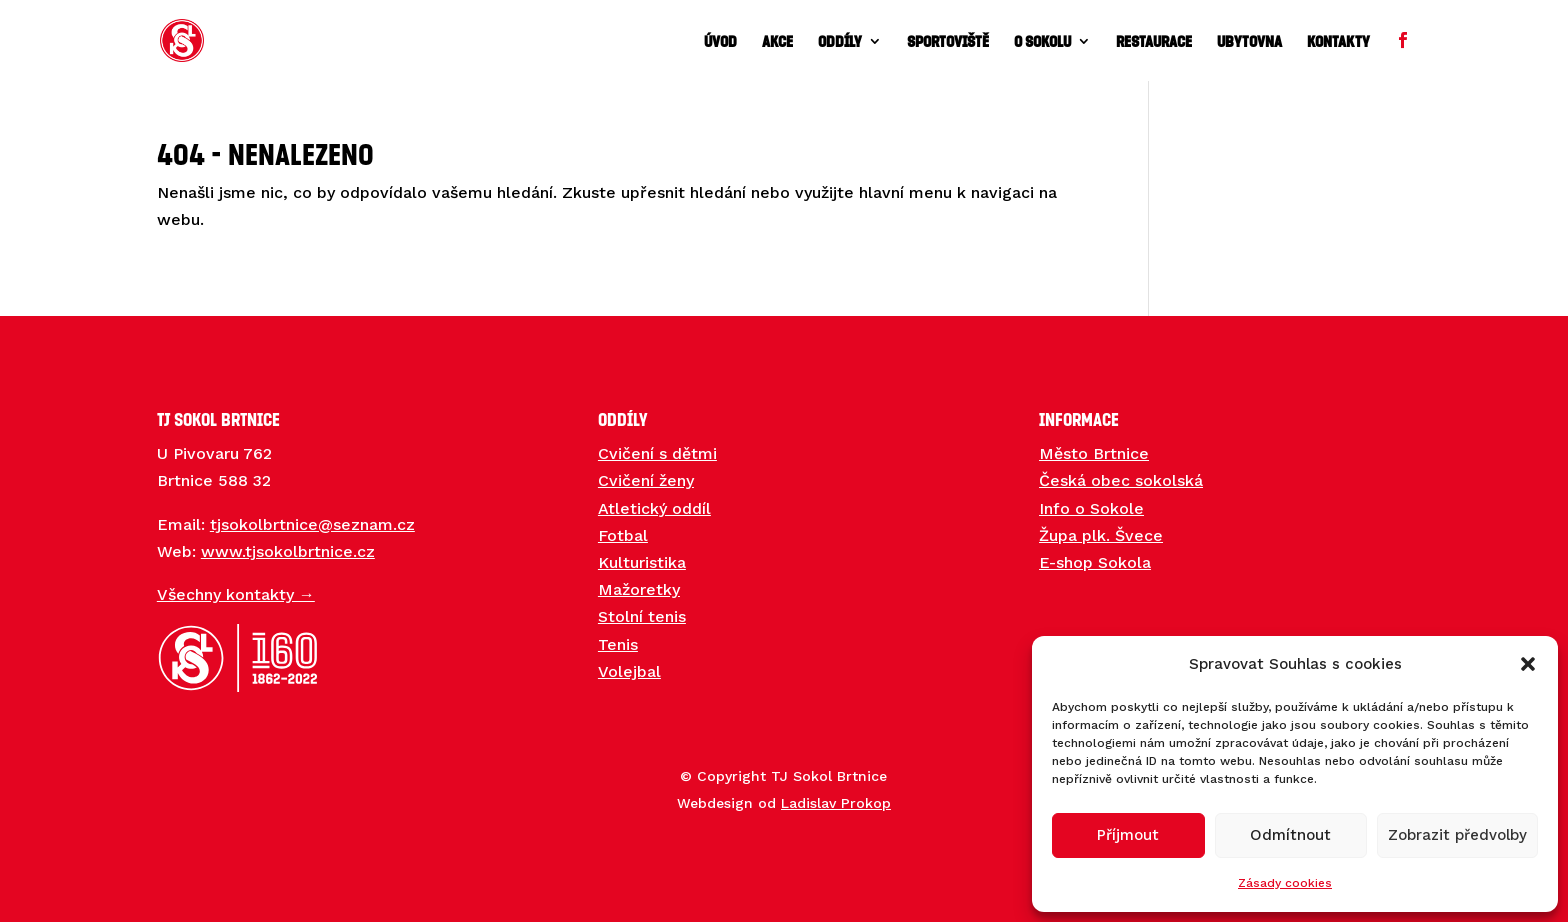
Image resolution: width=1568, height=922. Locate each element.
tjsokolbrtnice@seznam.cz (312, 524)
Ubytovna (1249, 42)
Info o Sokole (1091, 508)
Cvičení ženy (646, 480)
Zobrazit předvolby (1457, 835)
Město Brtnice (1094, 453)
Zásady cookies (1285, 883)
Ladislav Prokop (836, 803)
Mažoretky (639, 589)
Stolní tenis (642, 616)
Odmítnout (1290, 835)
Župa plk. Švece (1101, 535)
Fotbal (623, 535)
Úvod (720, 42)
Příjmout (1128, 835)
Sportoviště (948, 42)
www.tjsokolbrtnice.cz (288, 551)
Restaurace (1154, 42)
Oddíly (840, 42)
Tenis (618, 644)
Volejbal (629, 671)
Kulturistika (642, 562)
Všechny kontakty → (236, 594)
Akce (777, 42)
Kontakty (1338, 42)
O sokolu (1042, 42)
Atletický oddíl (654, 508)
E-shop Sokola (1095, 562)
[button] (1528, 664)
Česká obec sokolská (1121, 480)
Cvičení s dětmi (657, 453)
